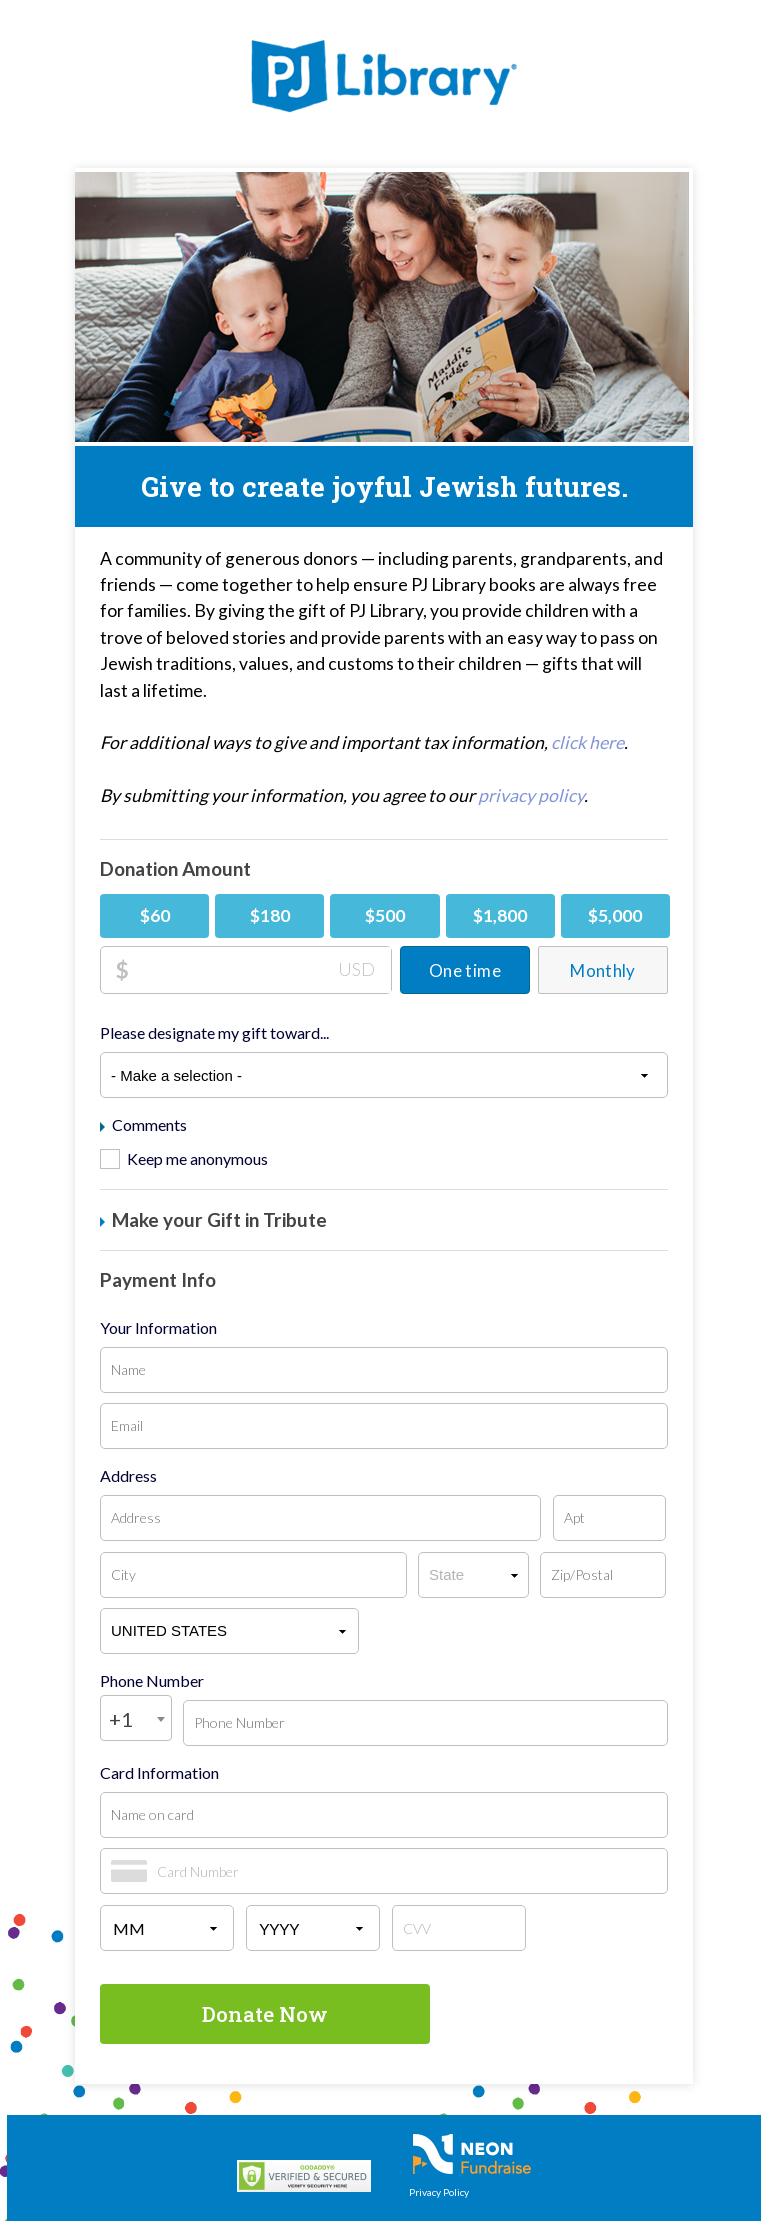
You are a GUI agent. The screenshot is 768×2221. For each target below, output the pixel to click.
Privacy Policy (439, 2192)
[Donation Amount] (260, 970)
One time (465, 970)
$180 (270, 915)
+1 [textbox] (121, 1719)
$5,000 (615, 915)
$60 (155, 915)
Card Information (159, 1773)
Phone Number (152, 1681)
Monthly (602, 970)
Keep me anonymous (197, 1158)
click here (587, 742)
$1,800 (500, 915)
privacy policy (531, 795)
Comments (143, 1125)
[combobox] (136, 1718)
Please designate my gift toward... (214, 1033)
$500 (385, 915)
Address (128, 1476)
